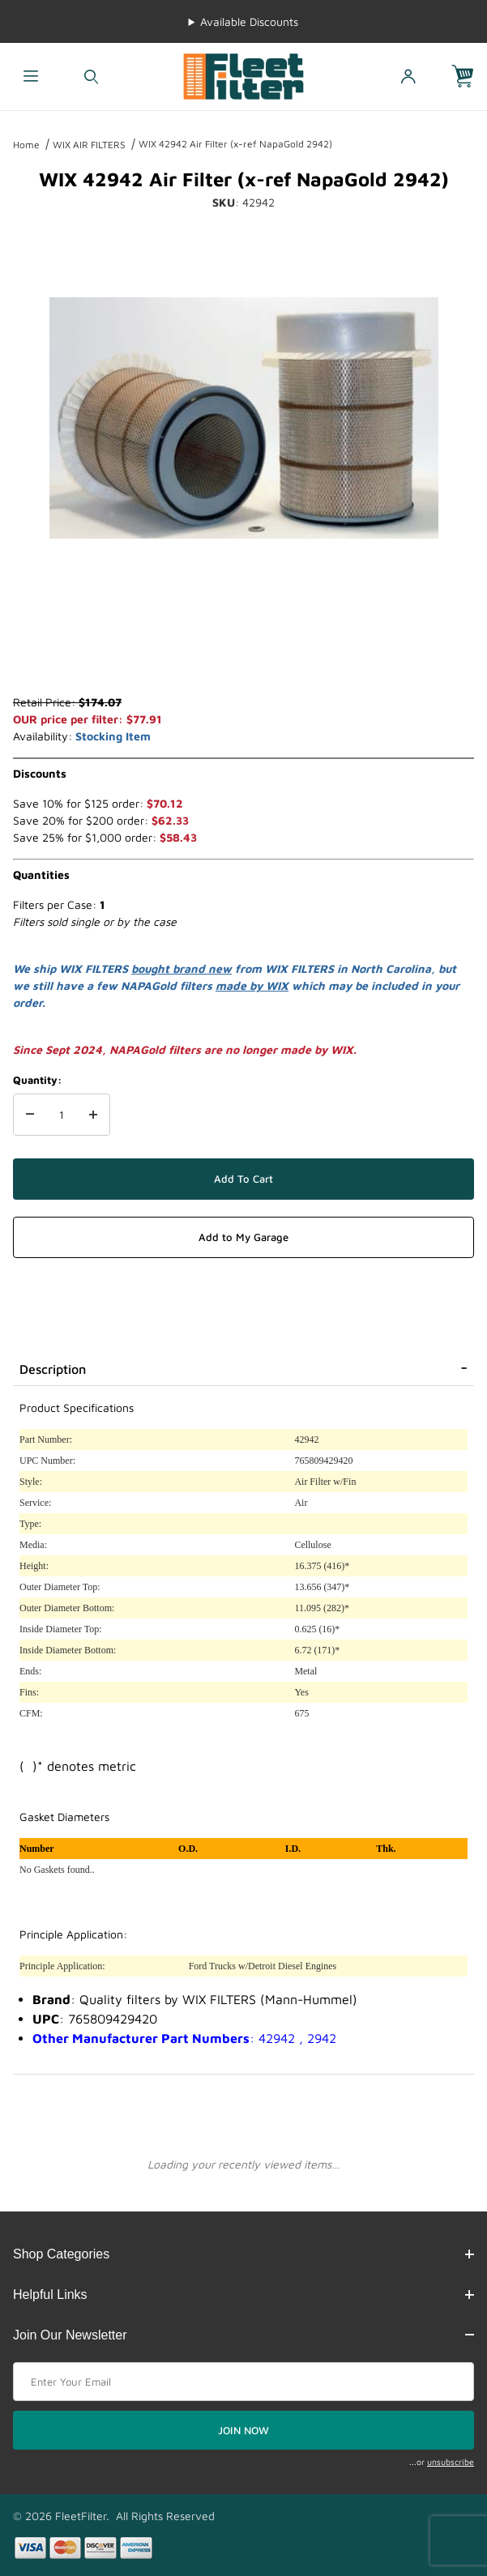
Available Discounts (249, 21)
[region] (243, 654)
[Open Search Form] (91, 76)
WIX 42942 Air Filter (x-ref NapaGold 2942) (235, 144)
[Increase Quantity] (93, 1114)
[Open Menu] (30, 76)
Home (26, 145)
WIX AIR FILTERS (89, 145)
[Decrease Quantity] (30, 1114)
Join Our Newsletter (243, 2335)
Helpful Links (243, 2294)
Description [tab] (52, 1369)
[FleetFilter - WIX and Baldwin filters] (244, 75)
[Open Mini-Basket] (469, 76)
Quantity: (37, 1079)
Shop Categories (243, 2254)
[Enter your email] (243, 2381)
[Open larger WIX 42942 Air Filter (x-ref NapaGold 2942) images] (243, 418)
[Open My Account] (408, 76)
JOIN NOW (243, 2430)
